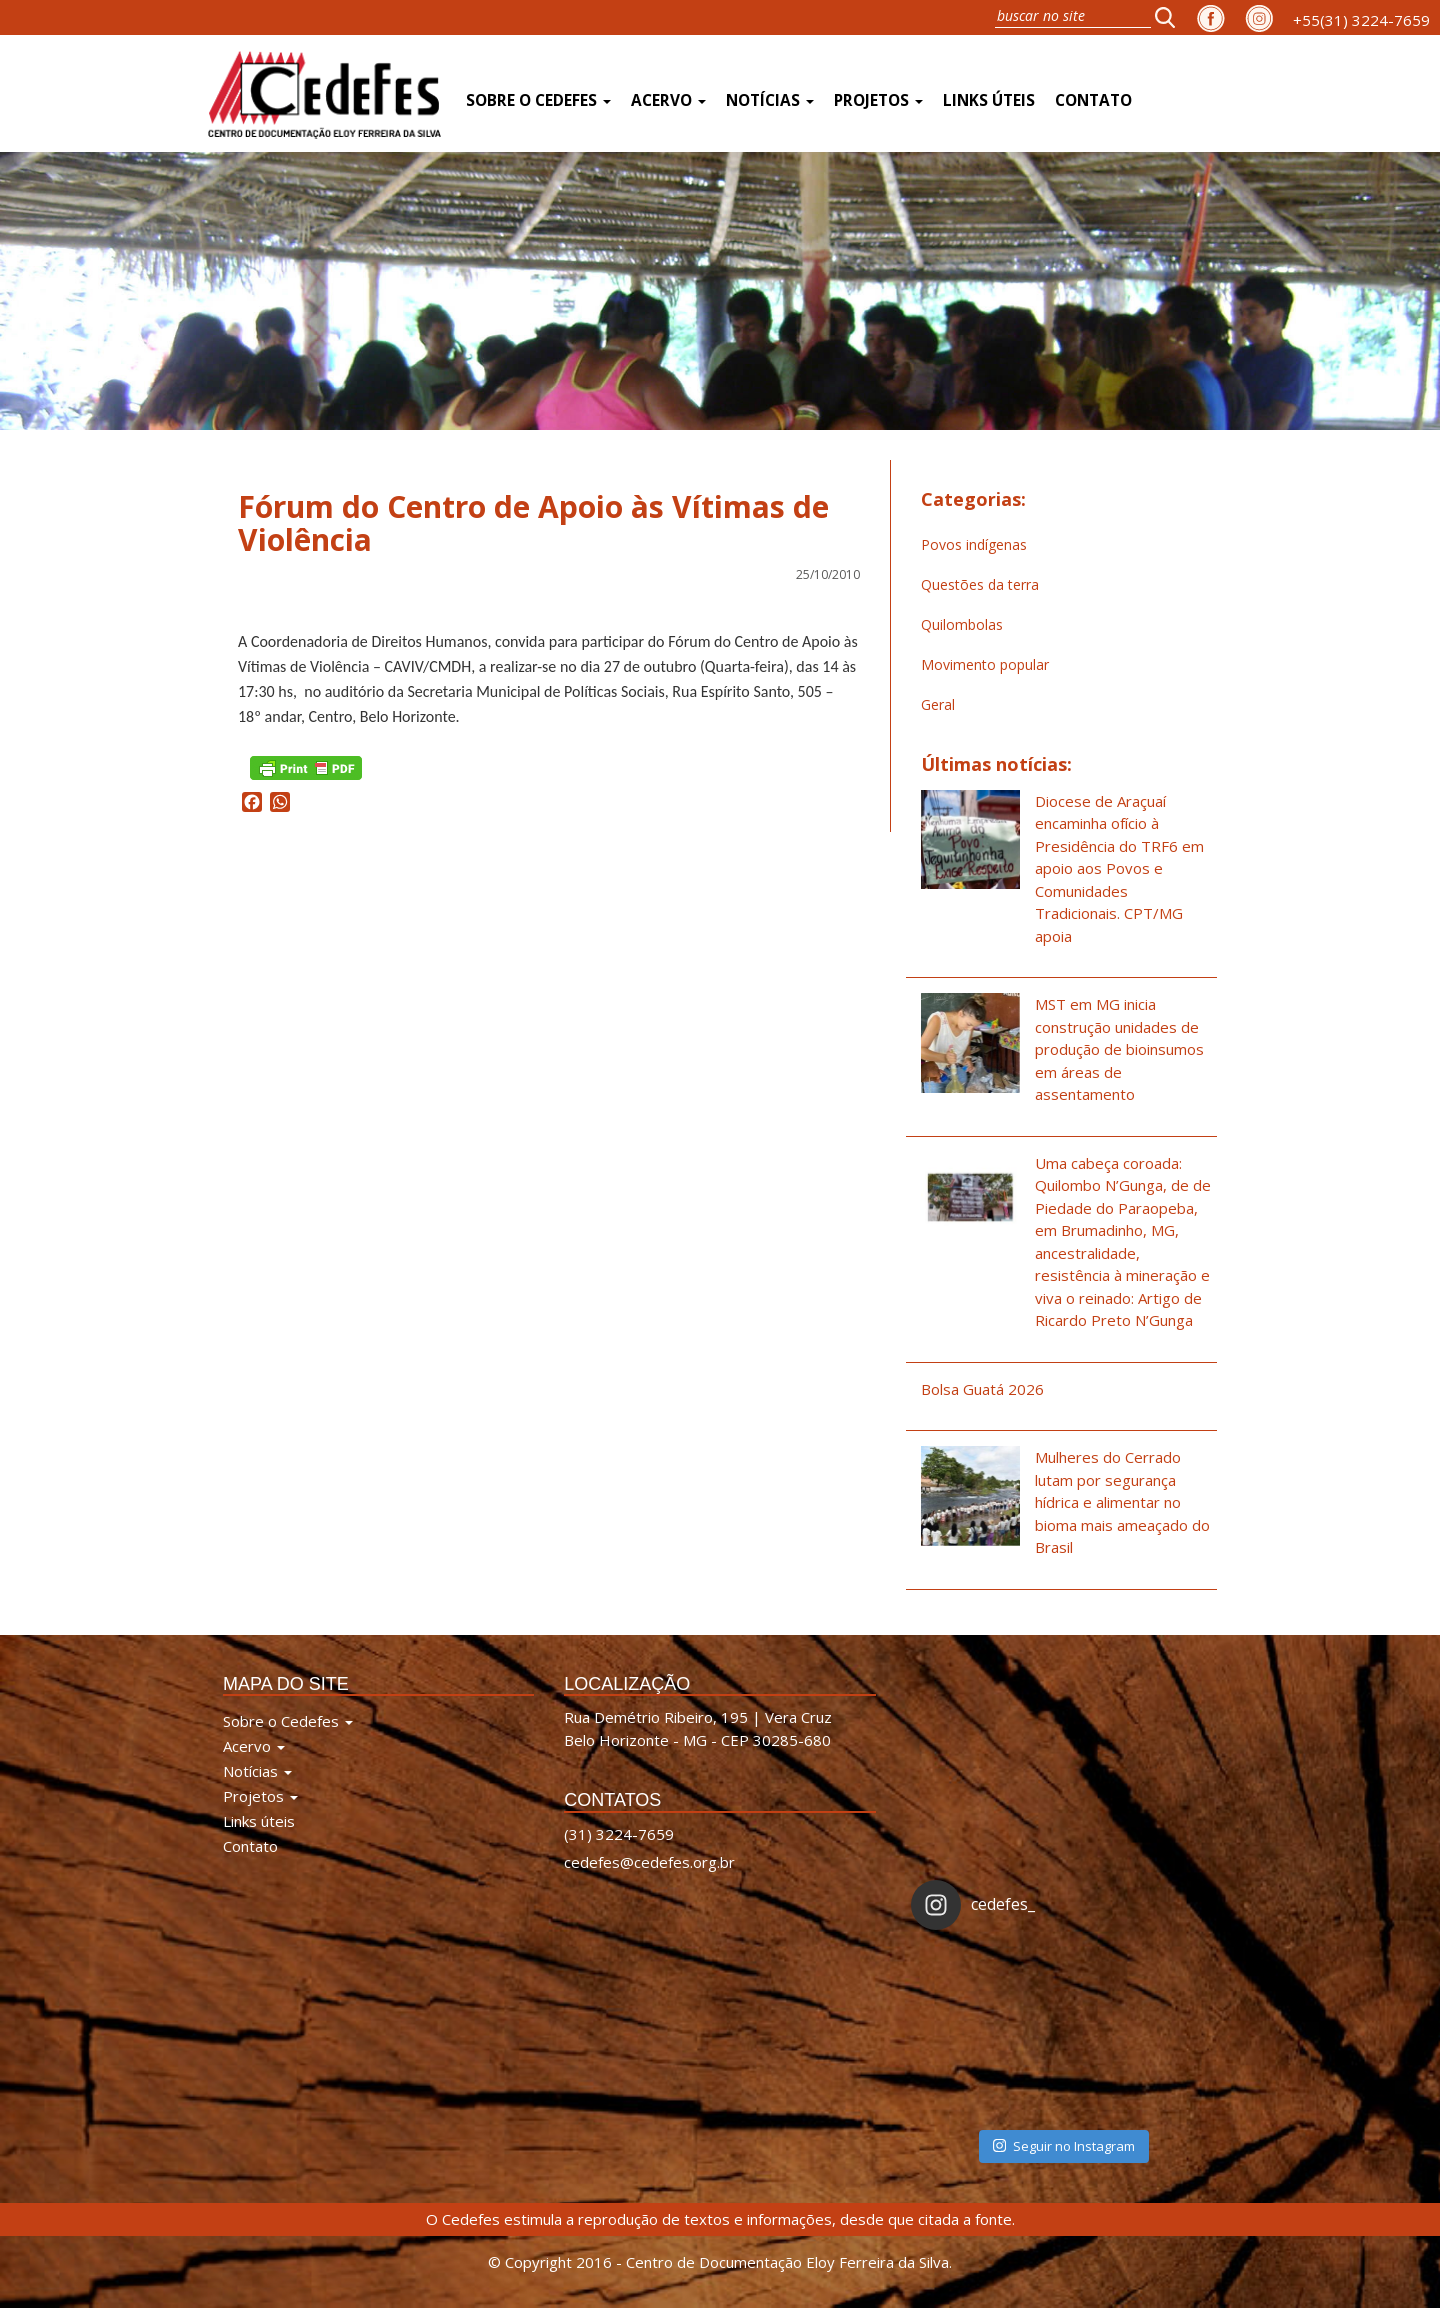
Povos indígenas (974, 544)
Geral (938, 704)
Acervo (668, 100)
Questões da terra (980, 584)
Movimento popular (985, 664)
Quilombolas (962, 624)
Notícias (770, 100)
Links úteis (989, 100)
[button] (1171, 17)
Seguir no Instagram (1064, 2146)
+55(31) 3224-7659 (1361, 20)
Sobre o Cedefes (538, 100)
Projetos (878, 100)
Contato (1093, 100)
